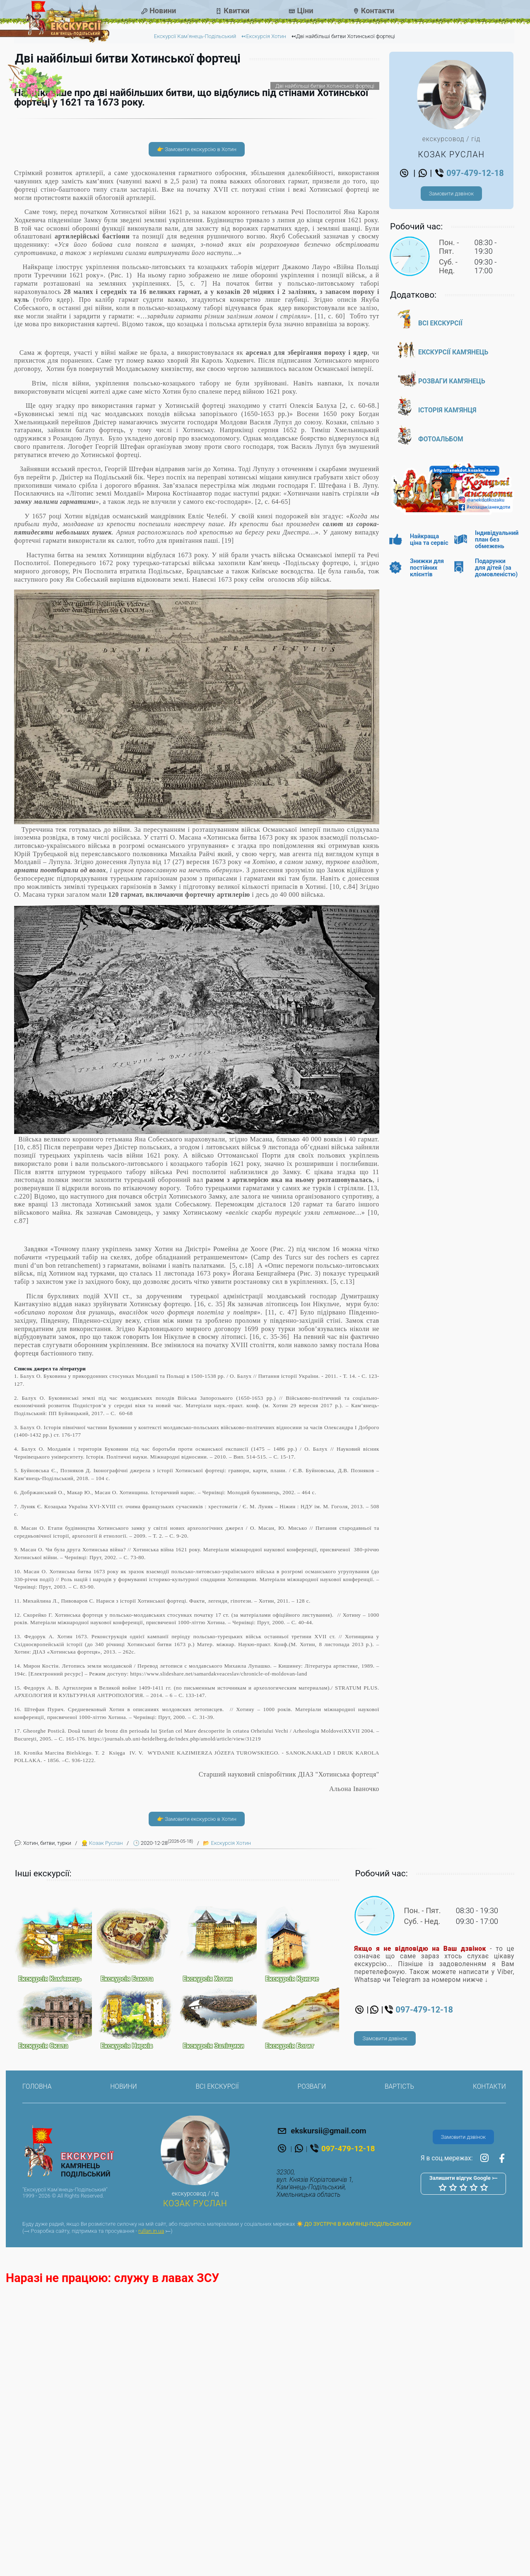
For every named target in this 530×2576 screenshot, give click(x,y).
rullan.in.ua (151, 2523)
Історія (447, 410)
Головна (36, 2378)
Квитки (236, 10)
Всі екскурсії (217, 2378)
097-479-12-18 (469, 173)
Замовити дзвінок (451, 193)
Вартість (399, 2378)
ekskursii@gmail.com (321, 2422)
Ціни (305, 10)
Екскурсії (453, 352)
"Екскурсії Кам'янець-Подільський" (65, 2481)
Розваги (451, 381)
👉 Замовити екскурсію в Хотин (196, 441)
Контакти (378, 10)
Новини (162, 10)
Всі (440, 323)
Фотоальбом (440, 439)
